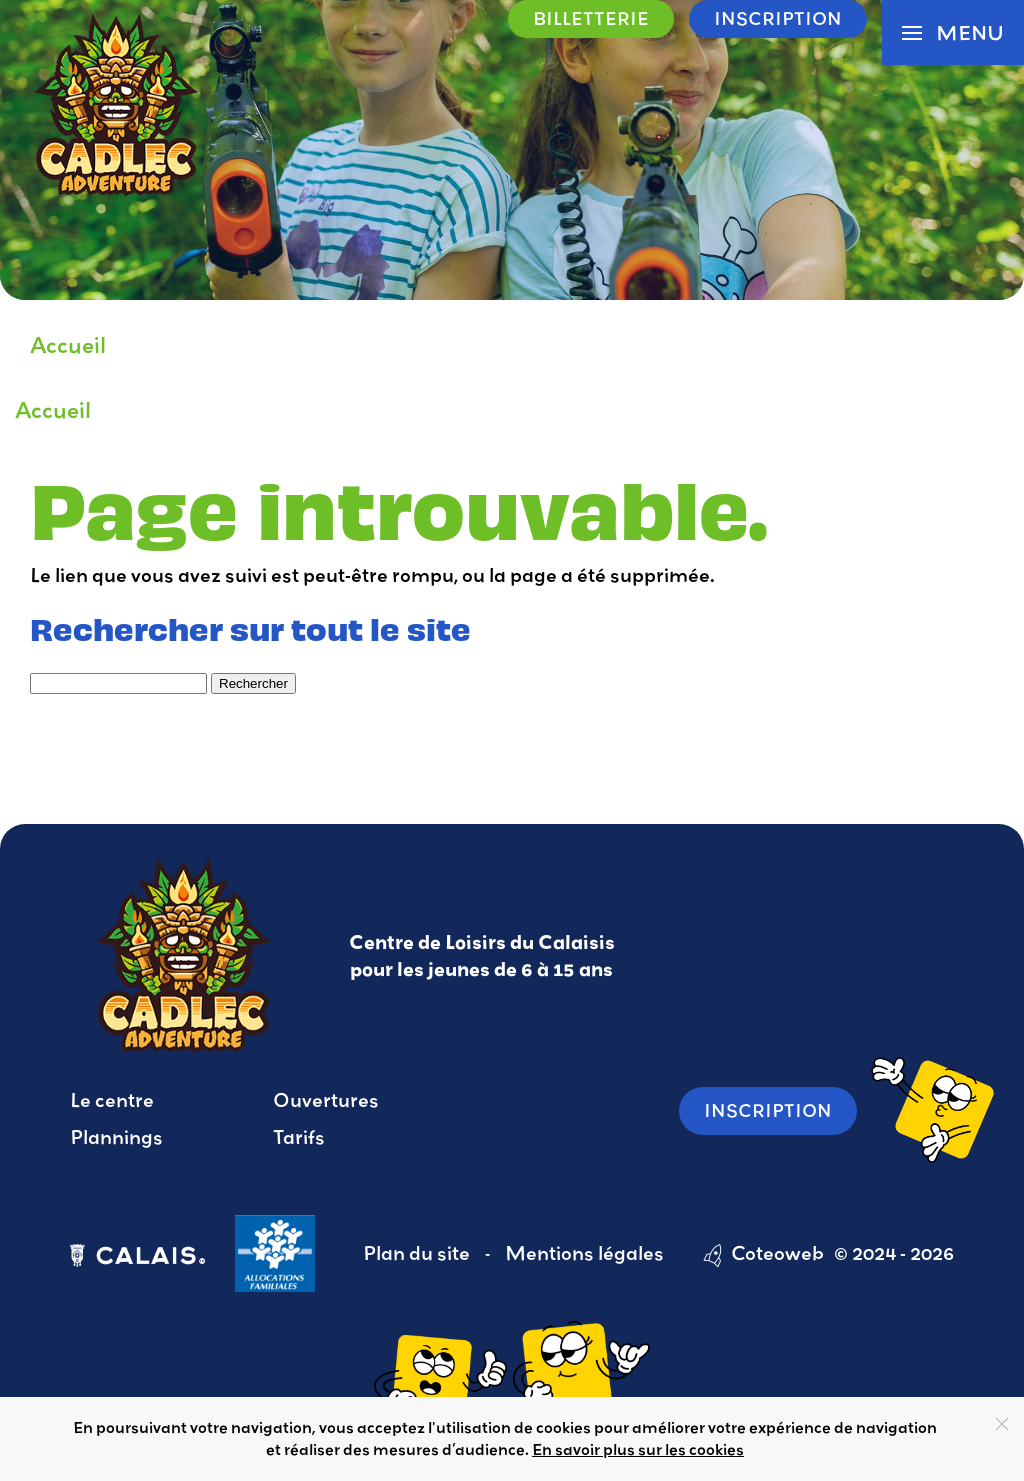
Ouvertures (326, 1099)
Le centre (112, 1099)
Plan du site (416, 1252)
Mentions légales (584, 1252)
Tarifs (299, 1136)
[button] (953, 32)
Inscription (778, 18)
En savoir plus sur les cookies (638, 1449)
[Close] (1002, 1424)
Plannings (116, 1136)
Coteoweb (777, 1252)
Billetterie (591, 18)
